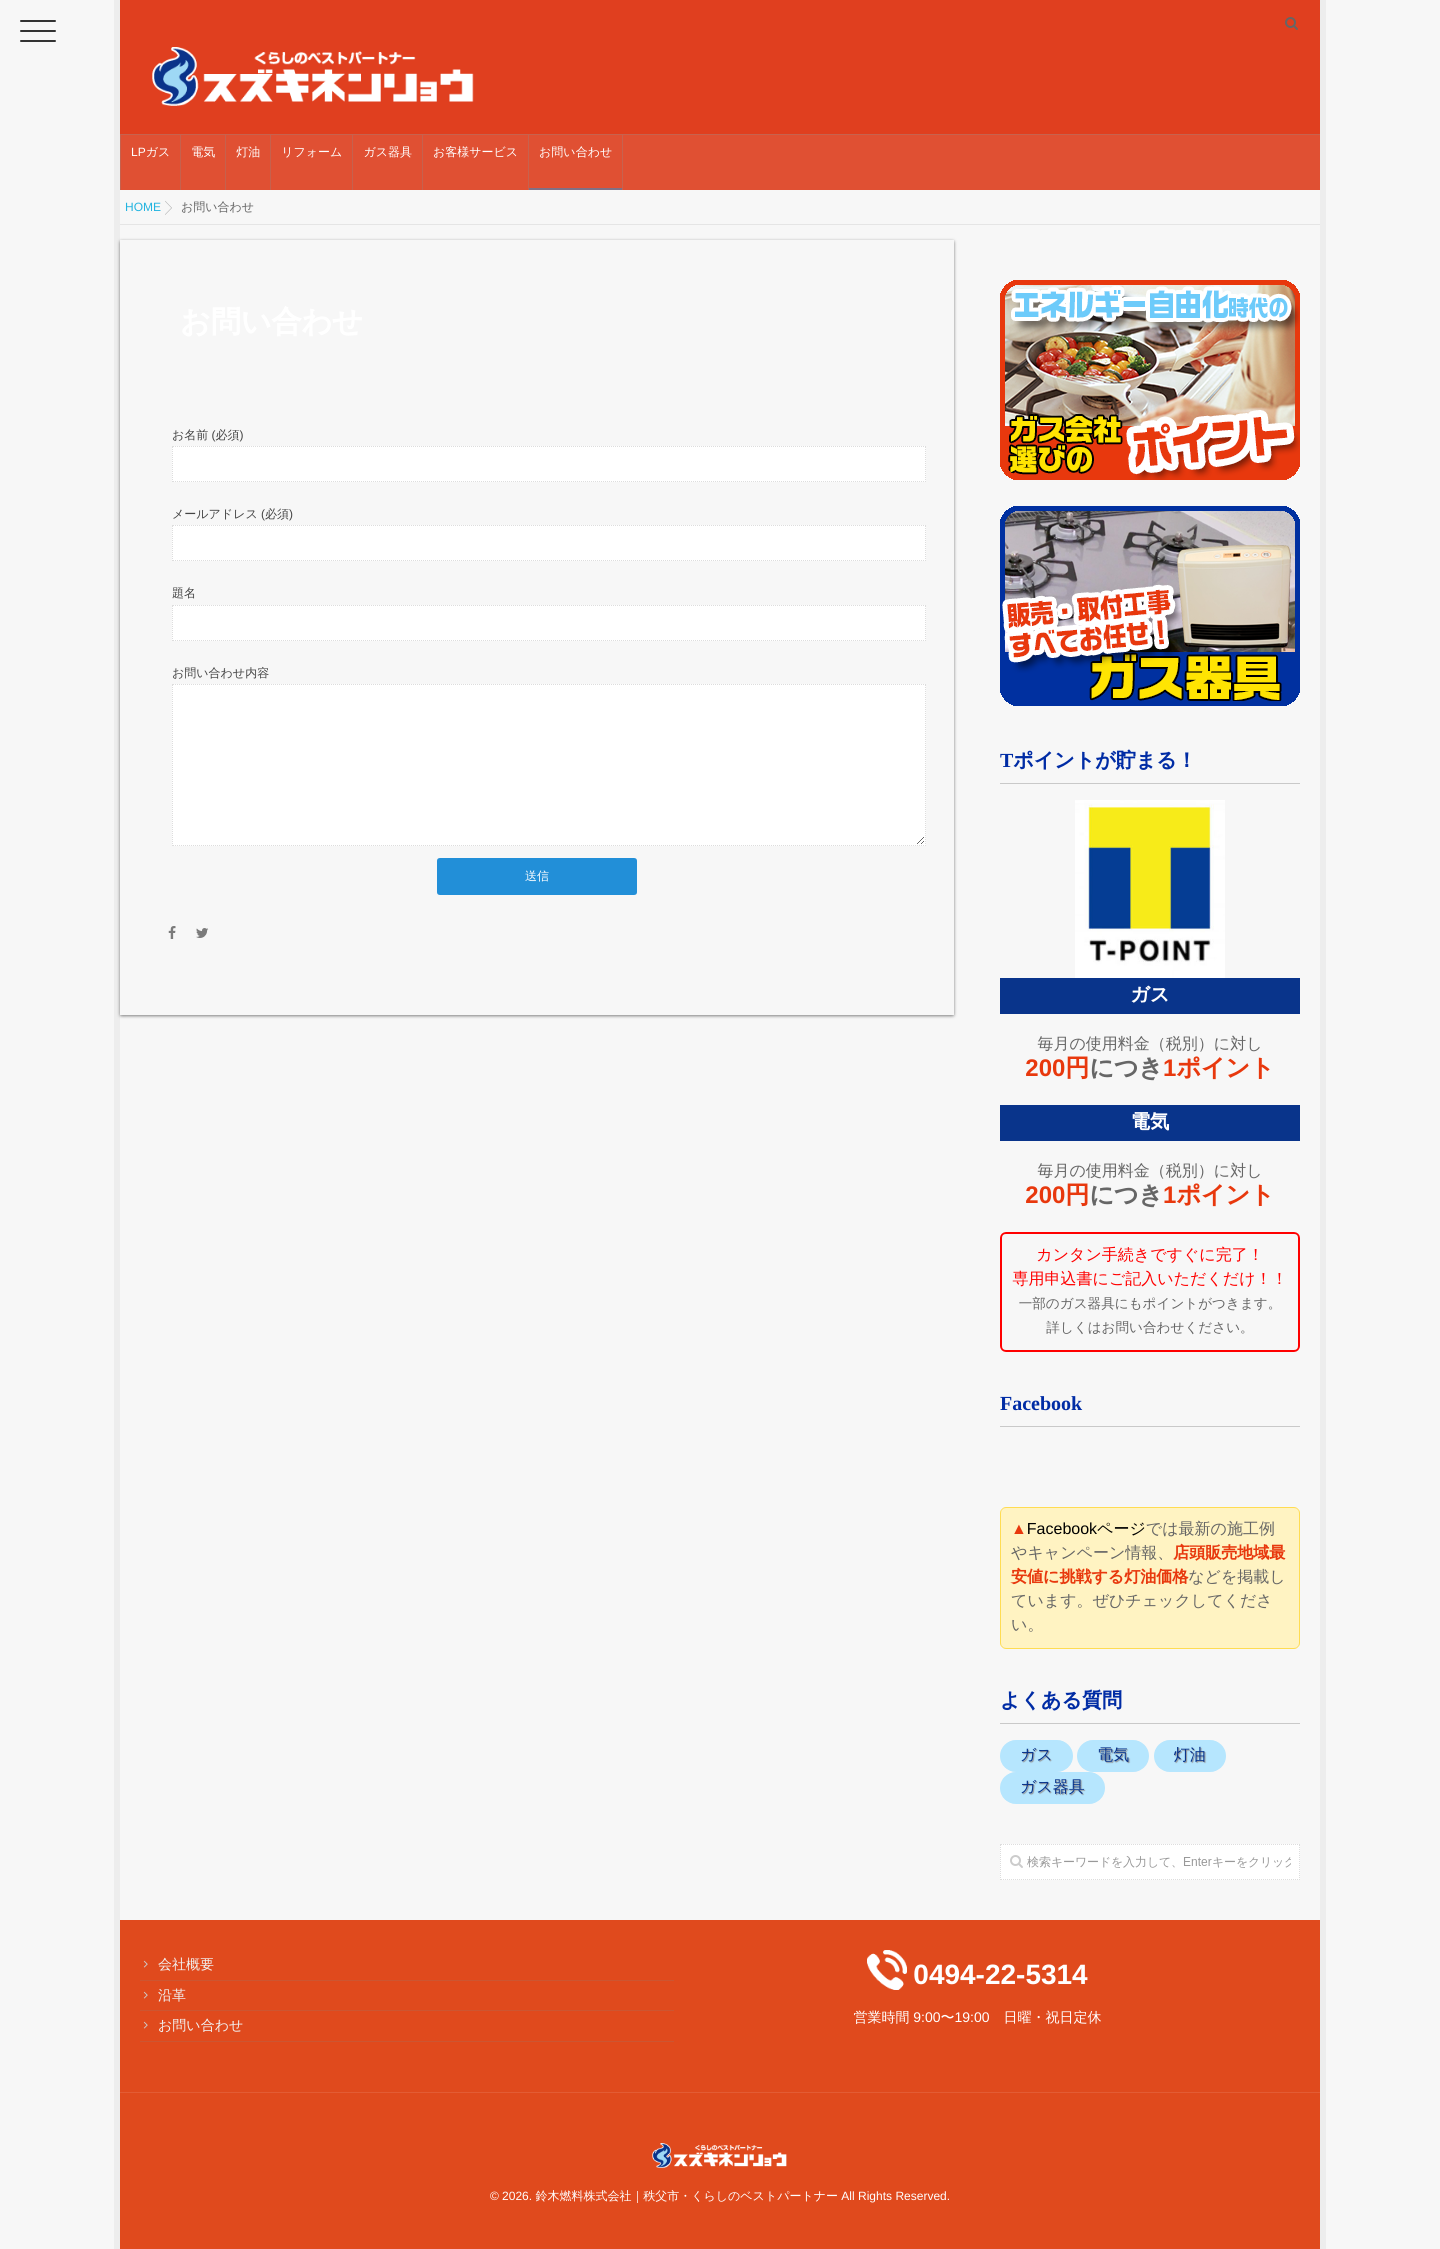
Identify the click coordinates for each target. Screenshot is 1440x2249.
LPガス (150, 162)
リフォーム (311, 162)
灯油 (248, 162)
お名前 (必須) (208, 434)
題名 (184, 593)
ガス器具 (387, 162)
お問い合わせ (575, 162)
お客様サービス (475, 162)
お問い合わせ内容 (220, 673)
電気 (203, 162)
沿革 (172, 1994)
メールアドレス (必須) (232, 514)
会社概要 (186, 1964)
